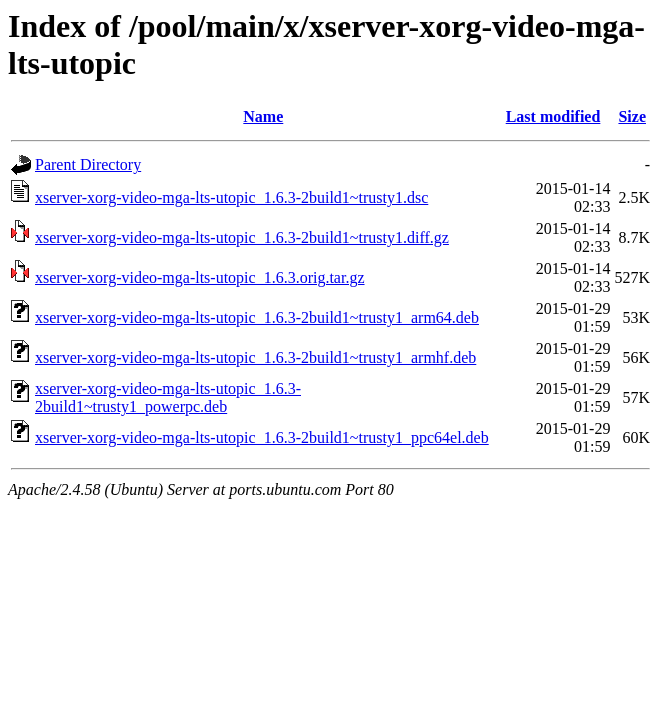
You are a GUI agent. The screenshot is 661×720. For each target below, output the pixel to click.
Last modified (553, 116)
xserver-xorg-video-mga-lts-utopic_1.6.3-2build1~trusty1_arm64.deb (257, 317)
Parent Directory (88, 164)
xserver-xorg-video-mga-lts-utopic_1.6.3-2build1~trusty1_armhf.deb (255, 357)
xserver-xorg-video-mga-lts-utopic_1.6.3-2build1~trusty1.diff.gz (242, 237)
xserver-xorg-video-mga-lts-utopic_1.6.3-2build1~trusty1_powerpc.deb (168, 397)
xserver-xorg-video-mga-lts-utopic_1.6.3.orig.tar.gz (200, 277)
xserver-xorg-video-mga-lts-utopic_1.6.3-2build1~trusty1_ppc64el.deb (262, 437)
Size (632, 116)
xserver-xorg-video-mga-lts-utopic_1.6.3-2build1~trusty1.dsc (231, 197)
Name (263, 116)
